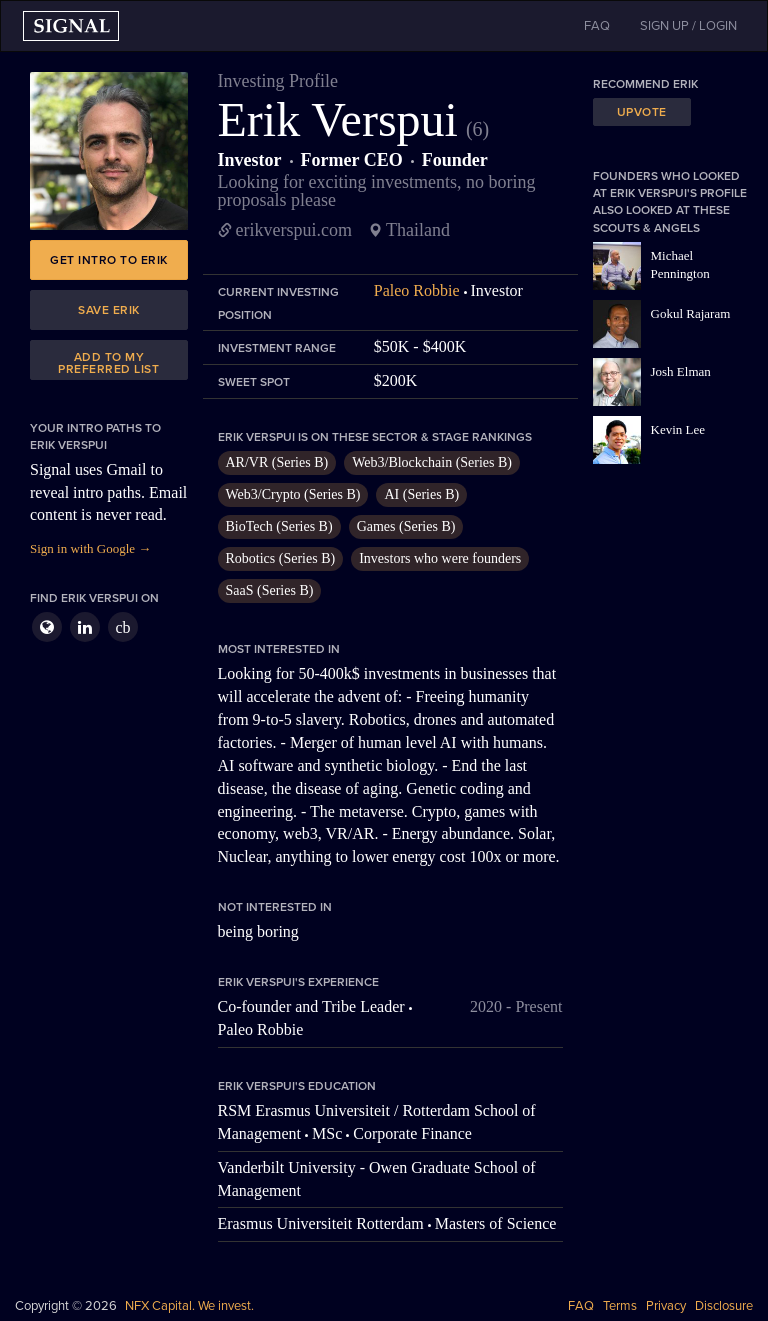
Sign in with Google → (90, 548)
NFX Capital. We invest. (189, 1306)
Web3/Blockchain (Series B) (432, 462)
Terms (620, 1306)
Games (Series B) (406, 526)
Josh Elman (681, 371)
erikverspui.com (294, 230)
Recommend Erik (645, 84)
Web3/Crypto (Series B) (293, 494)
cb (122, 627)
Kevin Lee (678, 429)
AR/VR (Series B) (277, 462)
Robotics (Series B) (281, 558)
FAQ (581, 1306)
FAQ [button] (597, 26)
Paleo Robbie (417, 290)
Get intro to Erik (109, 260)
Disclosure (724, 1306)
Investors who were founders (440, 558)
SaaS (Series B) (270, 590)
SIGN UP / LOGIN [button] (688, 26)
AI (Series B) (421, 494)
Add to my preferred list (108, 363)
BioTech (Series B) (279, 526)
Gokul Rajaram (691, 313)
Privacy (666, 1306)
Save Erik (109, 310)
